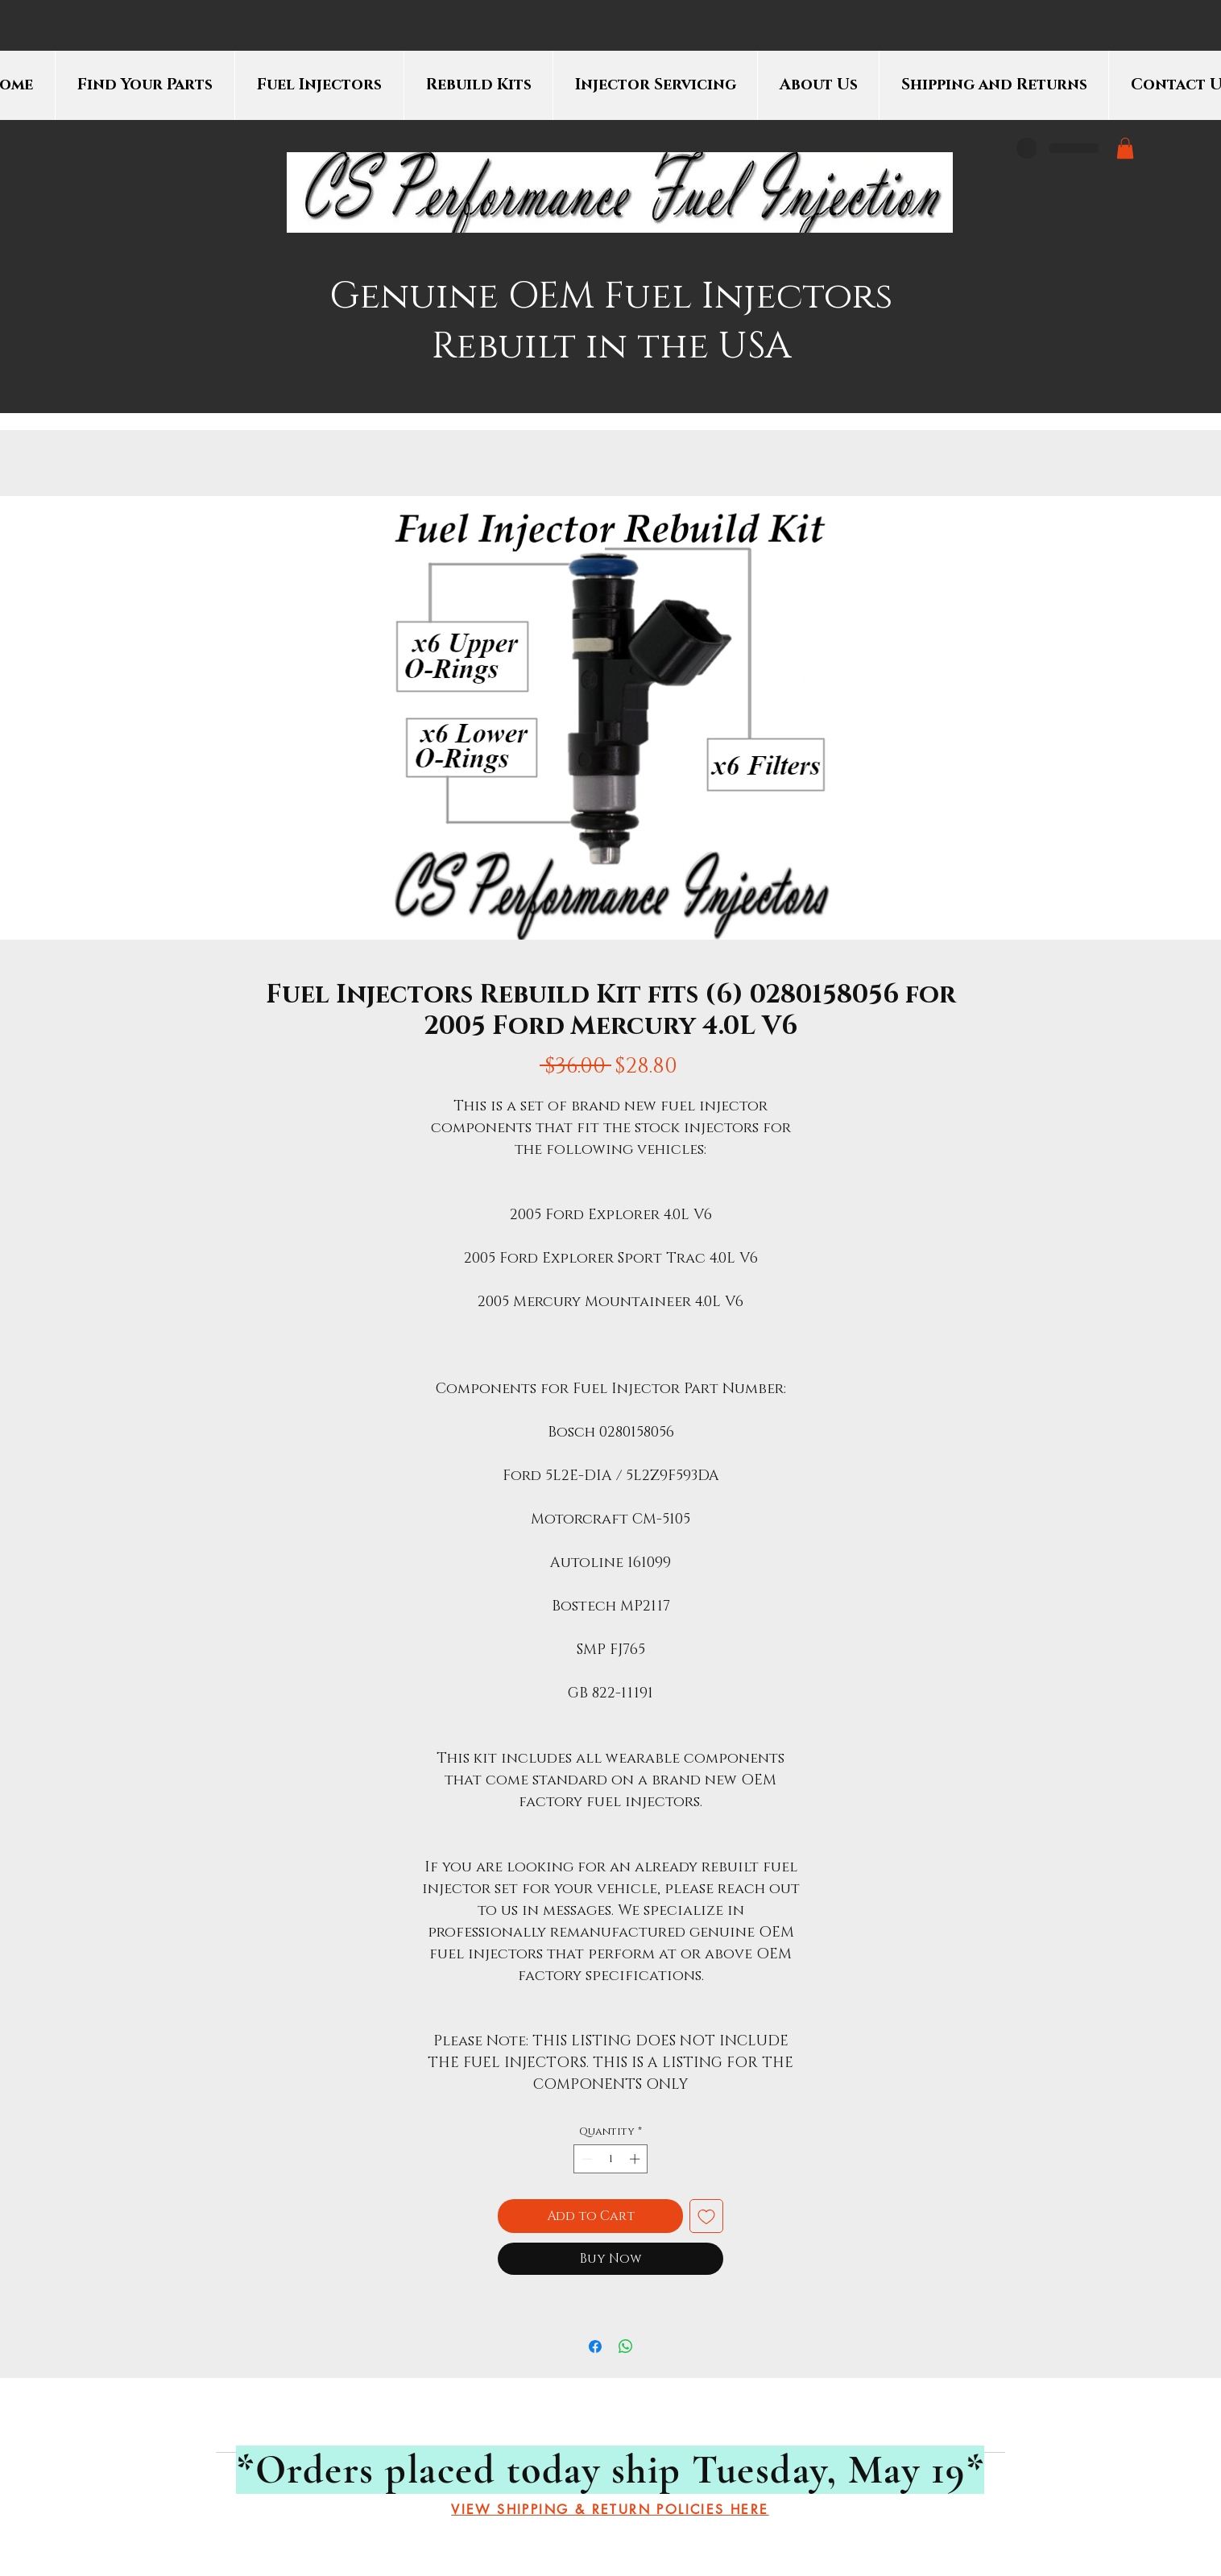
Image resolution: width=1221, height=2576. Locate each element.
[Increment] (636, 2159)
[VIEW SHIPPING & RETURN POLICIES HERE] (610, 2510)
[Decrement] (585, 2159)
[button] (1125, 148)
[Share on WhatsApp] (625, 2346)
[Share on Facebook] (595, 2346)
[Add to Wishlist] (706, 2216)
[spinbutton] (611, 2159)
